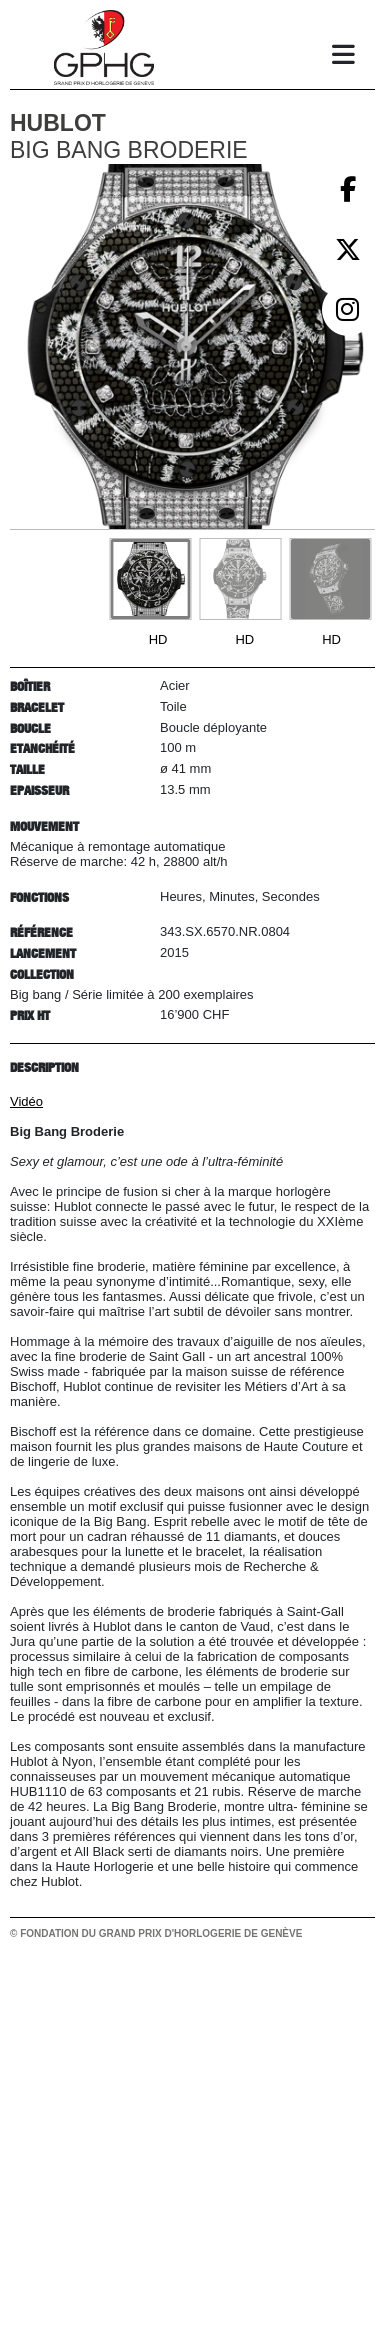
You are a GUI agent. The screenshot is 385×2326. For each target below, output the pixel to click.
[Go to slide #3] (330, 579)
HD (158, 639)
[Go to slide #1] (150, 579)
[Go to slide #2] (240, 579)
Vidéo (26, 1101)
